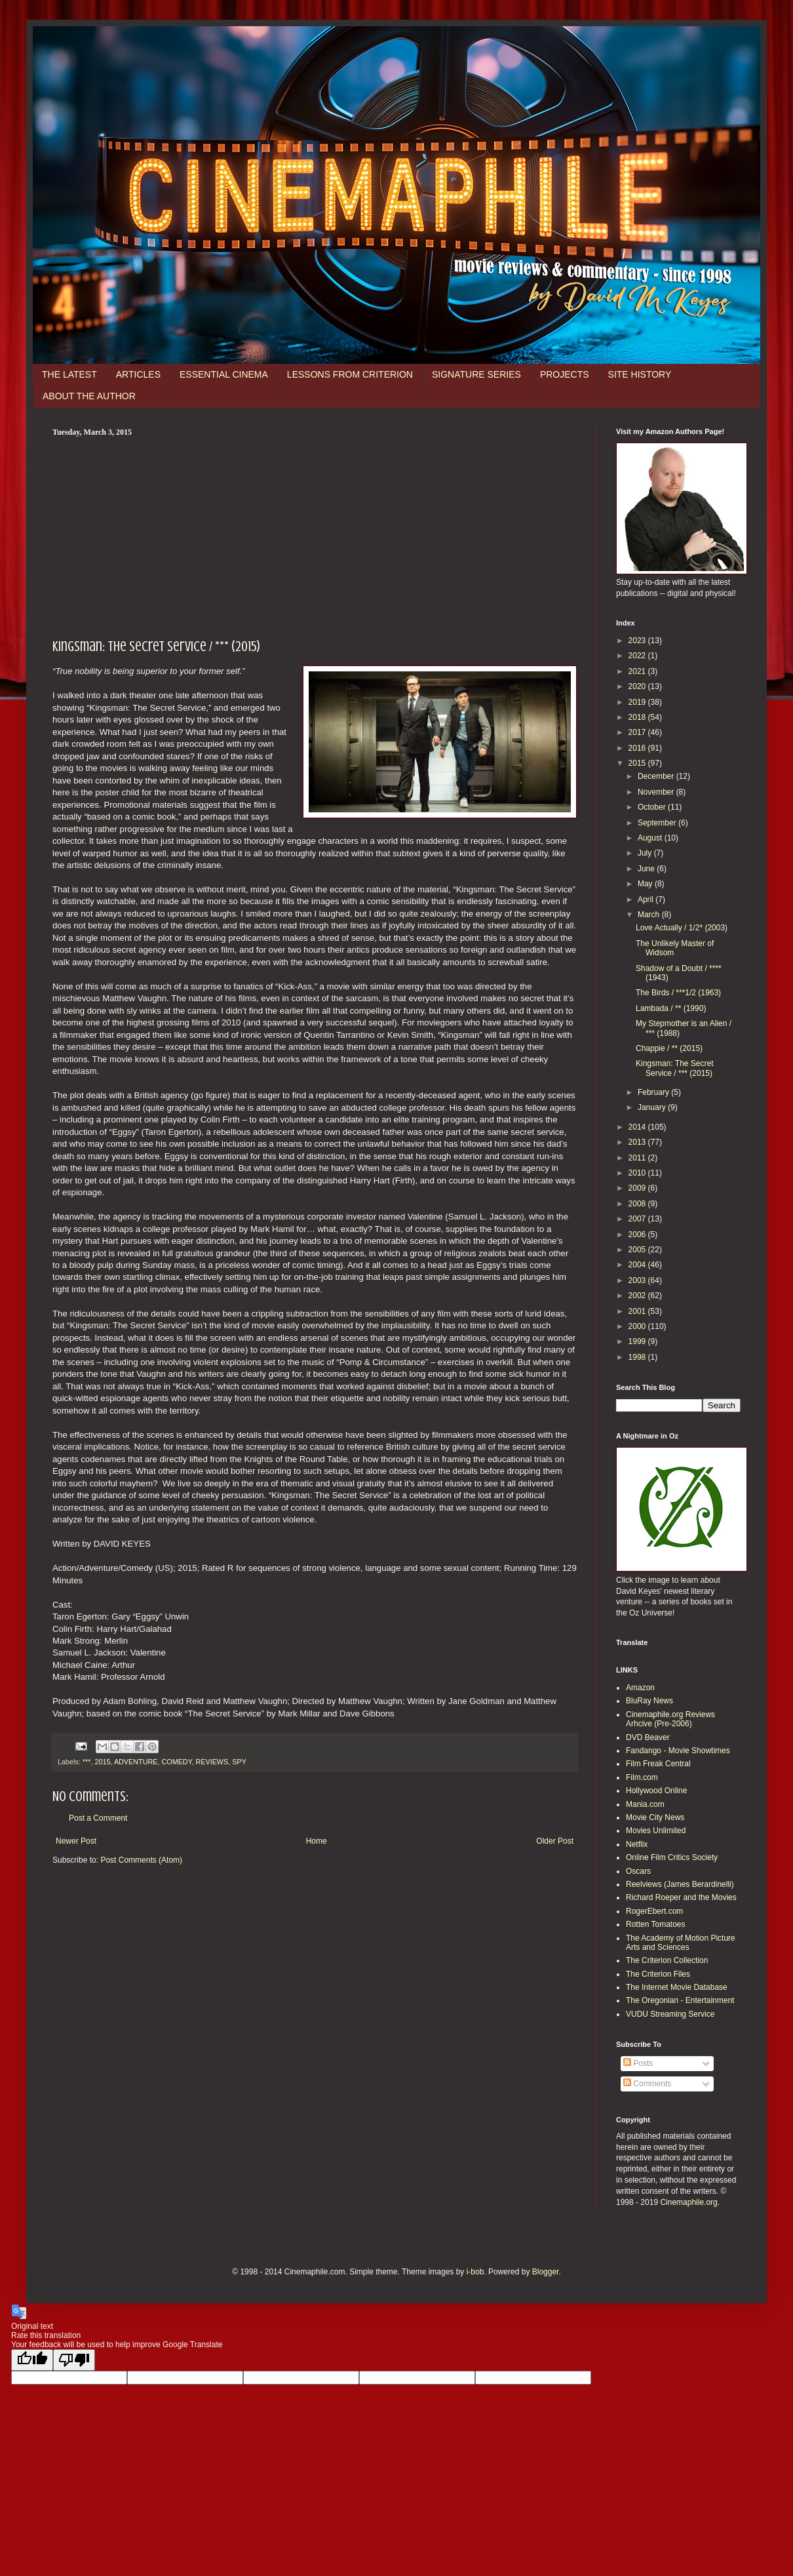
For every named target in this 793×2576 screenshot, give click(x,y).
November (657, 792)
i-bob (475, 2271)
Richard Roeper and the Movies (681, 1897)
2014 (638, 1127)
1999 (638, 1341)
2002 (638, 1295)
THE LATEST (69, 374)
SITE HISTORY (640, 374)
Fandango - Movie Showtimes (678, 1750)
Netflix (637, 1844)
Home (316, 1841)
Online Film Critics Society (672, 1857)
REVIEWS (211, 1762)
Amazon (640, 1687)
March (650, 914)
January (653, 1107)
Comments (647, 2083)
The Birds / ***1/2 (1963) (678, 992)
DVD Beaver (648, 1737)
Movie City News (655, 1817)
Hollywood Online (656, 1790)
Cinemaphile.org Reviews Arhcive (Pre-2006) (670, 1719)
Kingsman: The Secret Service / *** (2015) (675, 1068)
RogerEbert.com (654, 1911)
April (646, 899)
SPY (239, 1762)
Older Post (554, 1841)
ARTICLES (138, 374)
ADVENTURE (136, 1762)
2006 (638, 1234)
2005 (638, 1249)
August (651, 837)
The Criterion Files (658, 1974)
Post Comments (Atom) (141, 1860)
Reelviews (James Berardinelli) (680, 1884)
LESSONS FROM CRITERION (350, 374)
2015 (102, 1762)
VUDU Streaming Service (670, 2014)
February (654, 1092)
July (646, 853)
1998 (638, 1357)
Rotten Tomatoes (656, 1924)
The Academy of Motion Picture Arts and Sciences (680, 1942)
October (653, 807)
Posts (638, 2063)
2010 (638, 1173)
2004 (638, 1264)
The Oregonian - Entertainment (680, 2000)
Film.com (642, 1777)
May (646, 883)
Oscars (638, 1871)
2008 (638, 1203)
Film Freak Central (658, 1763)
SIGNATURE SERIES (476, 374)
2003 (638, 1280)
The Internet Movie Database (676, 1987)
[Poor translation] (74, 2360)
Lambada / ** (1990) (671, 1008)
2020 (638, 686)
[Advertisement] (314, 535)
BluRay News (649, 1700)
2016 (638, 748)
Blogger (545, 2271)
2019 (638, 702)
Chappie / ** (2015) (669, 1048)
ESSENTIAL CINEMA (224, 374)
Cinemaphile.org (688, 2202)
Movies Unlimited (656, 1830)
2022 (638, 655)
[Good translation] (32, 2360)
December (657, 776)
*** (87, 1762)
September (658, 822)
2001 (638, 1311)
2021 (638, 671)
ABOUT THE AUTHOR (89, 396)
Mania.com (645, 1804)
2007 (638, 1218)
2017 (638, 732)
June (647, 868)
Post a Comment (98, 1818)
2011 (638, 1157)
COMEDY (176, 1762)
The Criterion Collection (667, 1960)
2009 (638, 1188)
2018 (638, 717)
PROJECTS (564, 374)
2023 (638, 640)
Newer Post (76, 1841)
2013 (638, 1142)
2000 (638, 1326)
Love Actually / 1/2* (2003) (681, 927)
